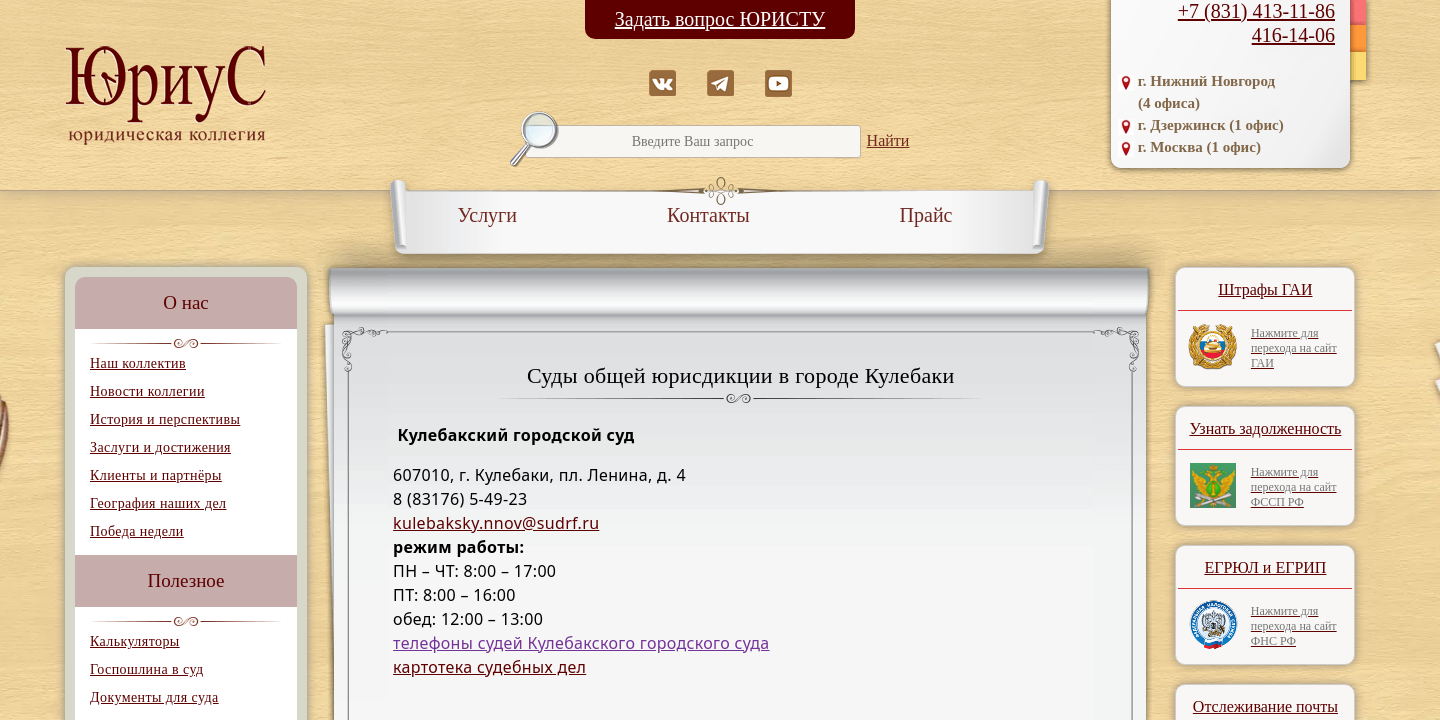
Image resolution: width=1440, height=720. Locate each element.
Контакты (708, 215)
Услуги (488, 215)
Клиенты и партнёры (156, 475)
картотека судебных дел (489, 667)
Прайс (926, 215)
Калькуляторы (135, 641)
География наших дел (158, 503)
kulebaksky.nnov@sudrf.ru (496, 523)
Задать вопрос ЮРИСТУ (720, 19)
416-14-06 (1293, 35)
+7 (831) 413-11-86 (1256, 11)
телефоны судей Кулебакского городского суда (581, 643)
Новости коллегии (147, 391)
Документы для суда (154, 697)
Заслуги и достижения (160, 447)
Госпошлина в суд (146, 669)
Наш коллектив (138, 363)
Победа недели (137, 531)
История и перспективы (165, 419)
